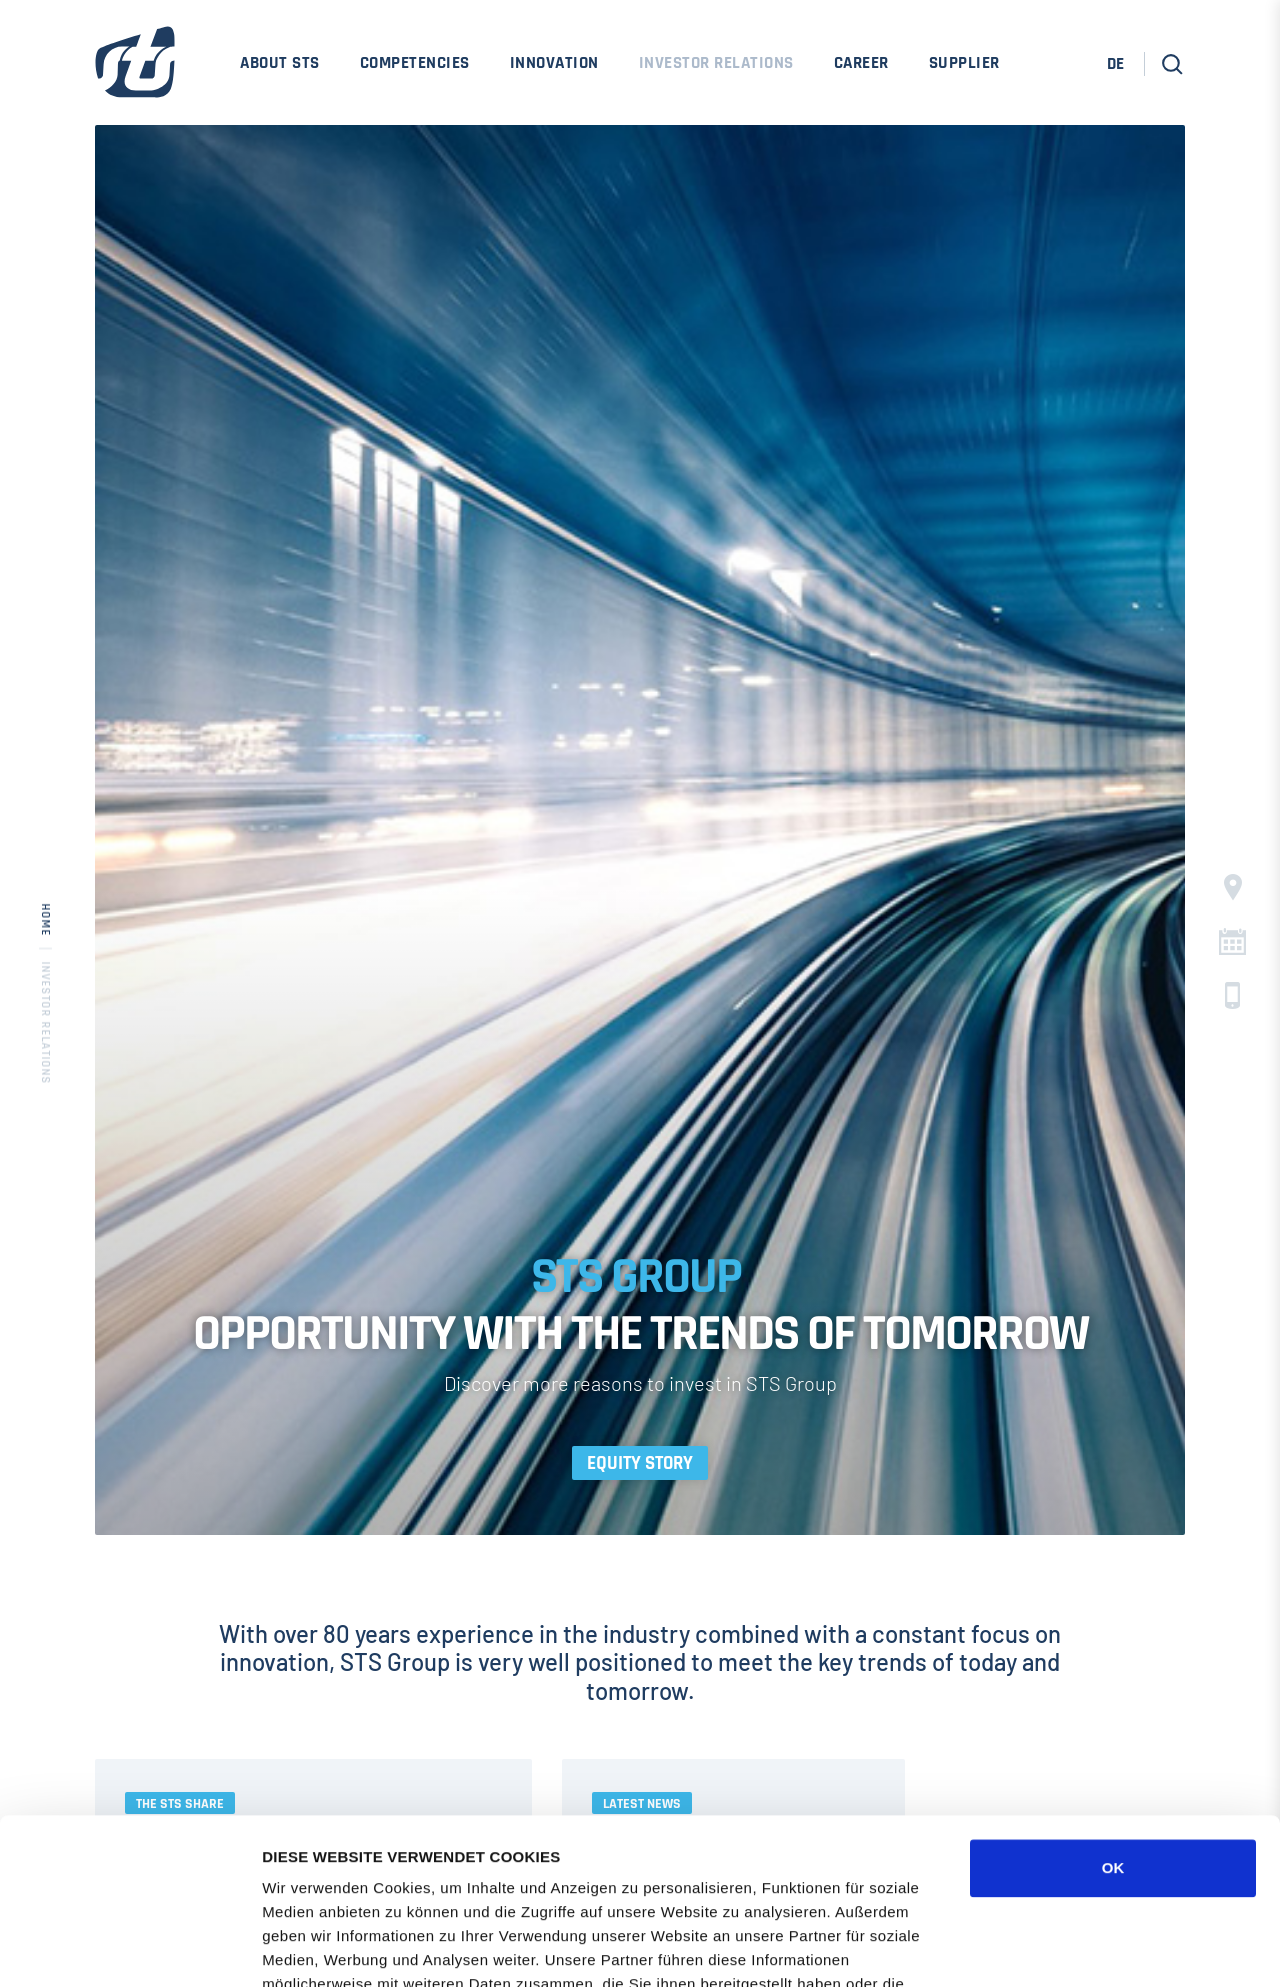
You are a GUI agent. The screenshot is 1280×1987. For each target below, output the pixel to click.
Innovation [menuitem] (554, 63)
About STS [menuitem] (280, 63)
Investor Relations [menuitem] (716, 63)
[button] (1172, 64)
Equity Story (640, 1463)
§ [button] (1233, 887)
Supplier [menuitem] (964, 63)
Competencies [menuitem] (415, 63)
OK (1113, 1702)
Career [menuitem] (861, 63)
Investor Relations (45, 1022)
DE (1115, 64)
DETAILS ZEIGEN (1075, 1947)
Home (45, 919)
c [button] (1232, 995)
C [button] (1232, 941)
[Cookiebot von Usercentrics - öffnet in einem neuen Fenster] (129, 1948)
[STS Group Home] (135, 75)
